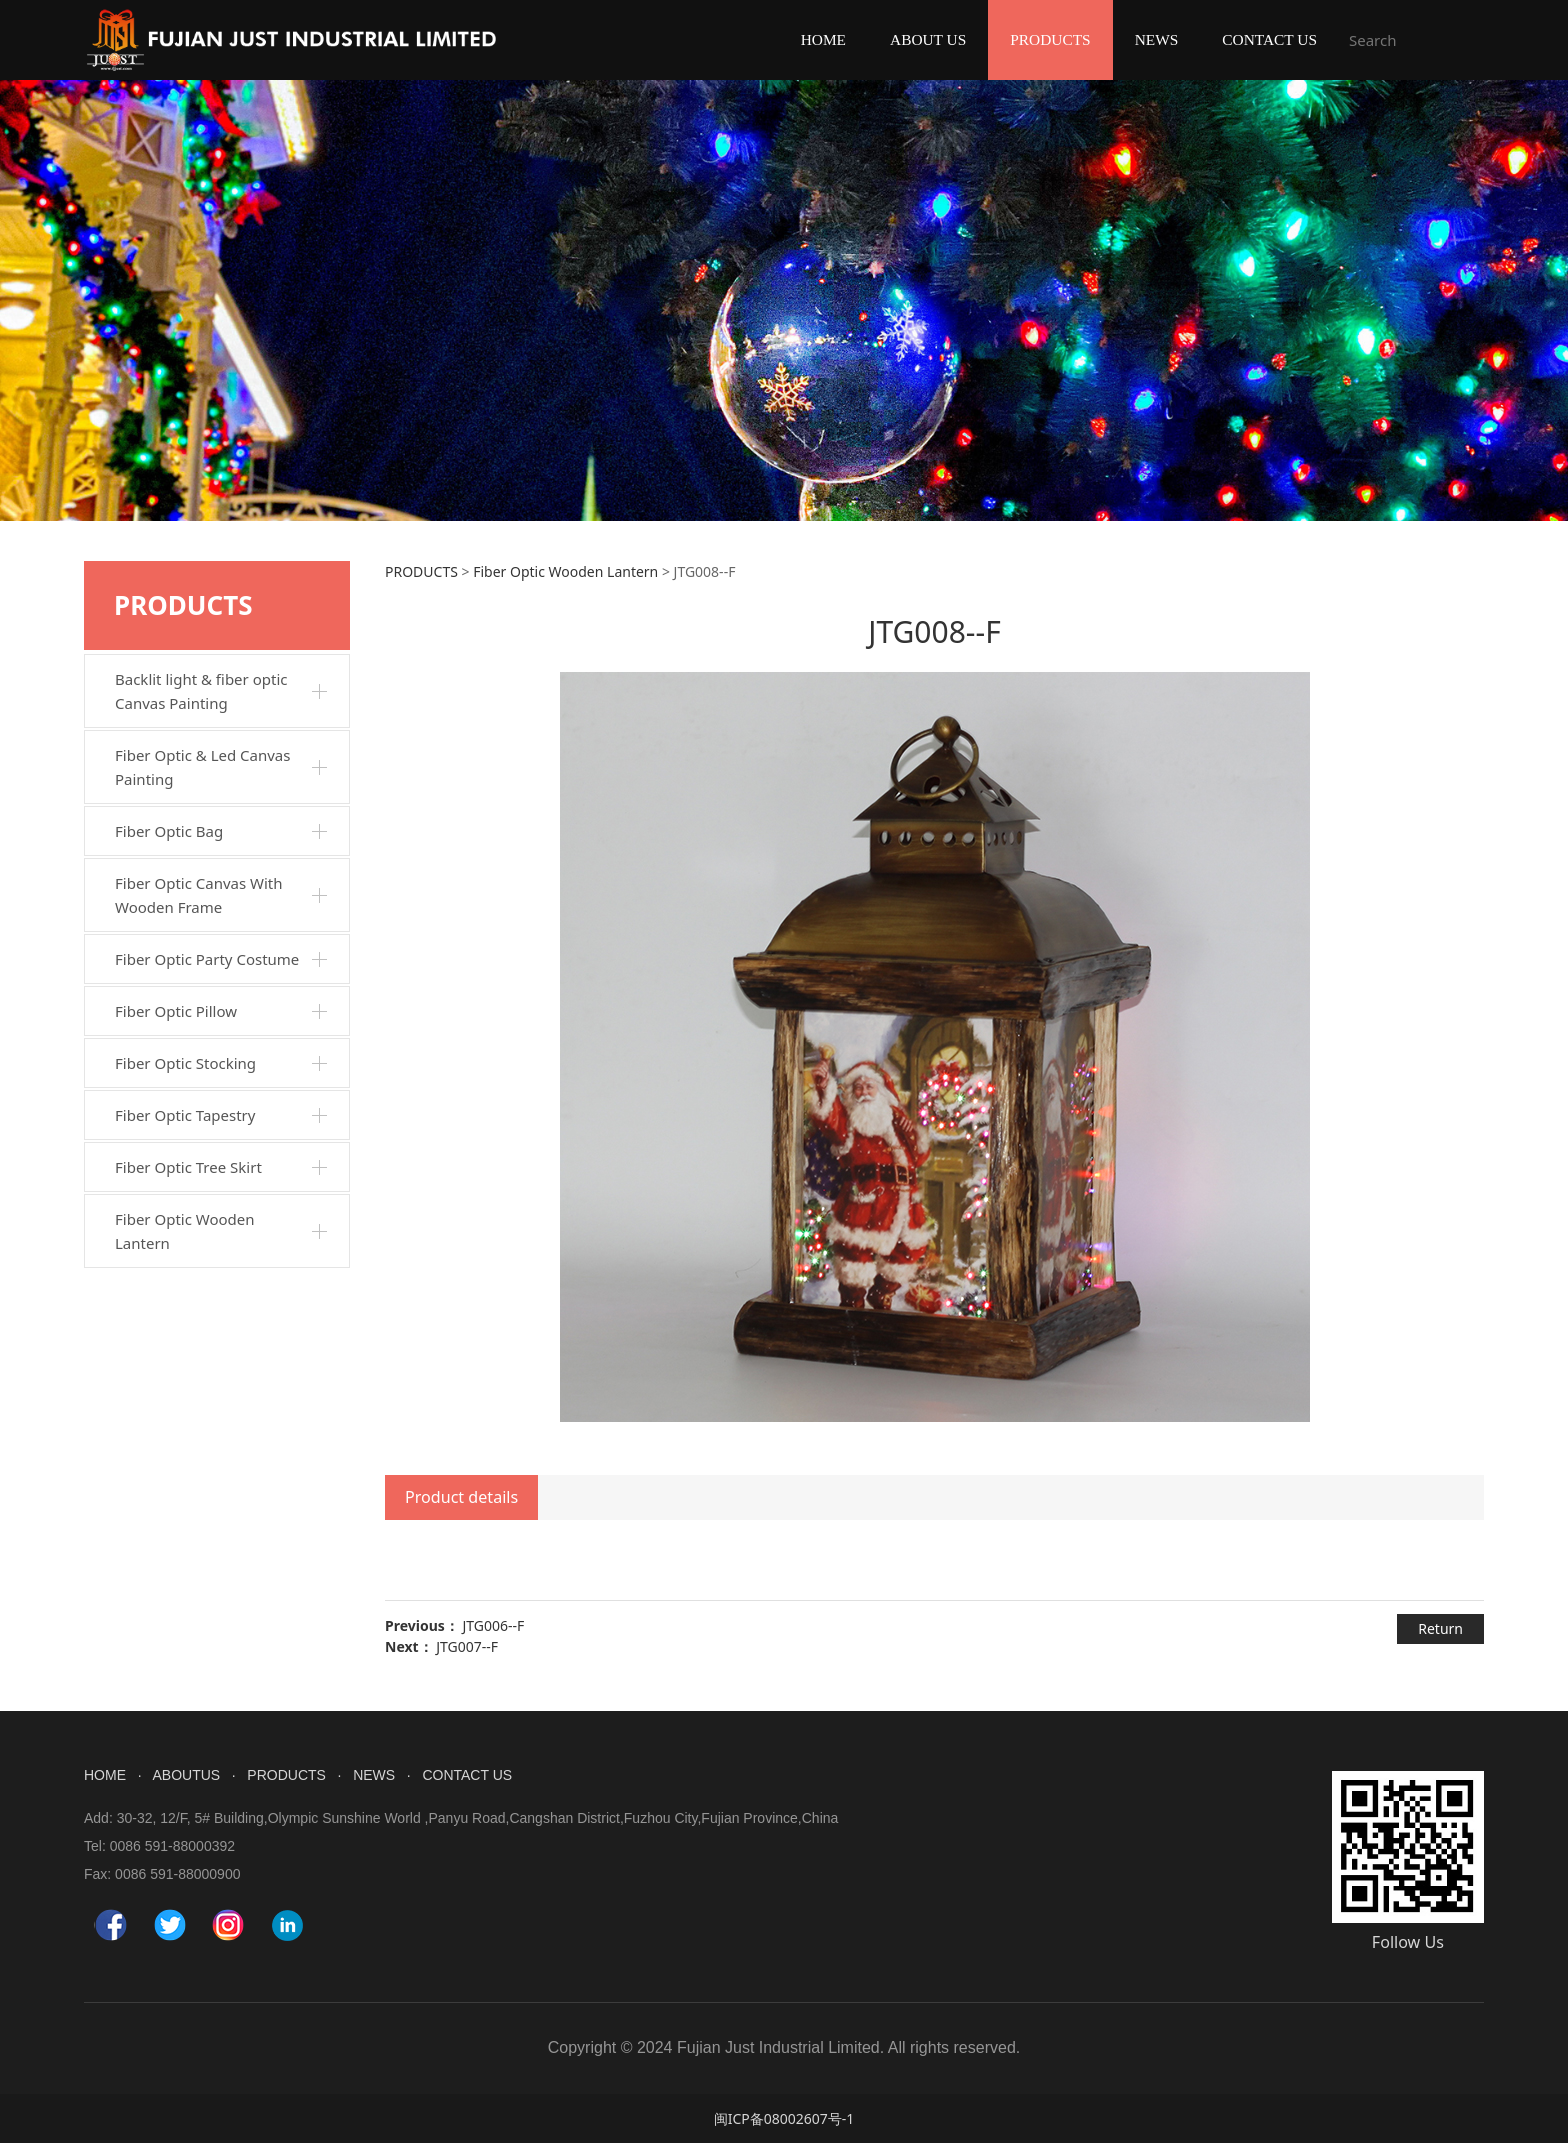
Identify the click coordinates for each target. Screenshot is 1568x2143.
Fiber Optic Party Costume (207, 959)
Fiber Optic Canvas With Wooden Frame (199, 895)
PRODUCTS (1050, 39)
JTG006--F (493, 1625)
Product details (461, 1497)
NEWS (1157, 39)
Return (1440, 1628)
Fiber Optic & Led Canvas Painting (202, 767)
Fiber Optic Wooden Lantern (185, 1231)
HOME (823, 39)
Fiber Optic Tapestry (185, 1115)
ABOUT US (928, 39)
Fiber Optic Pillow (176, 1011)
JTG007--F (467, 1646)
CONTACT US (1269, 39)
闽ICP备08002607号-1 (784, 2118)
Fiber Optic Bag (169, 831)
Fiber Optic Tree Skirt (188, 1167)
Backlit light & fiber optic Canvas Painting (201, 691)
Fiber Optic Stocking (185, 1063)
